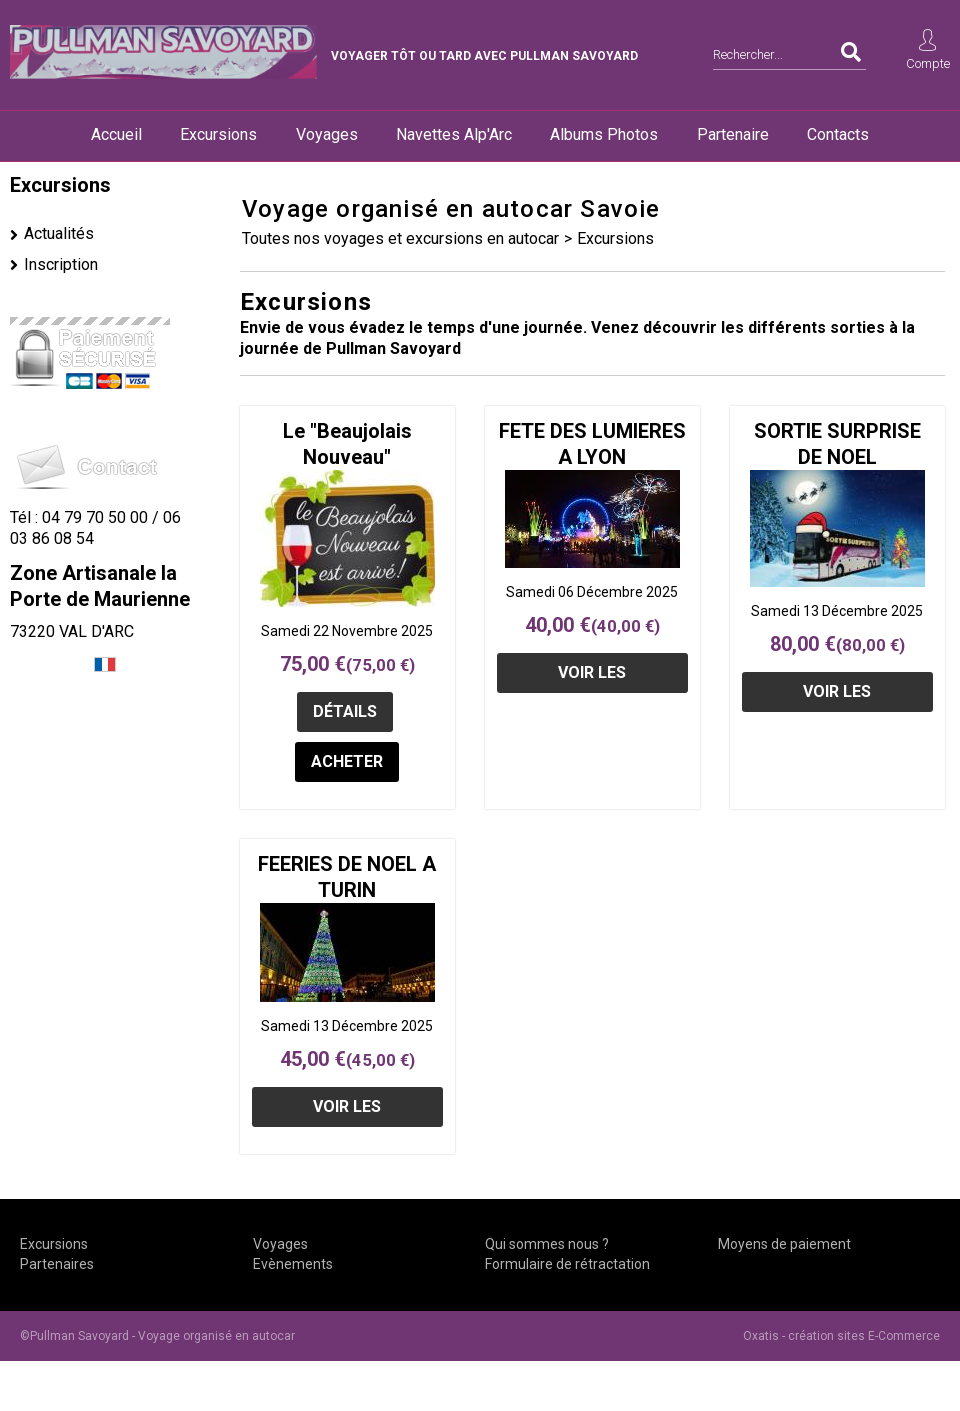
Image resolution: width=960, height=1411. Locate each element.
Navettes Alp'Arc (454, 134)
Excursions (218, 134)
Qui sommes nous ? (547, 1244)
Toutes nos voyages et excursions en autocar (400, 238)
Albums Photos (604, 134)
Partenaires (57, 1264)
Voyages (327, 134)
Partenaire (733, 134)
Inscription (61, 264)
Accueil (116, 134)
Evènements (293, 1264)
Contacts (838, 134)
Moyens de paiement (784, 1244)
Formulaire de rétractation (567, 1264)
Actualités (59, 233)
